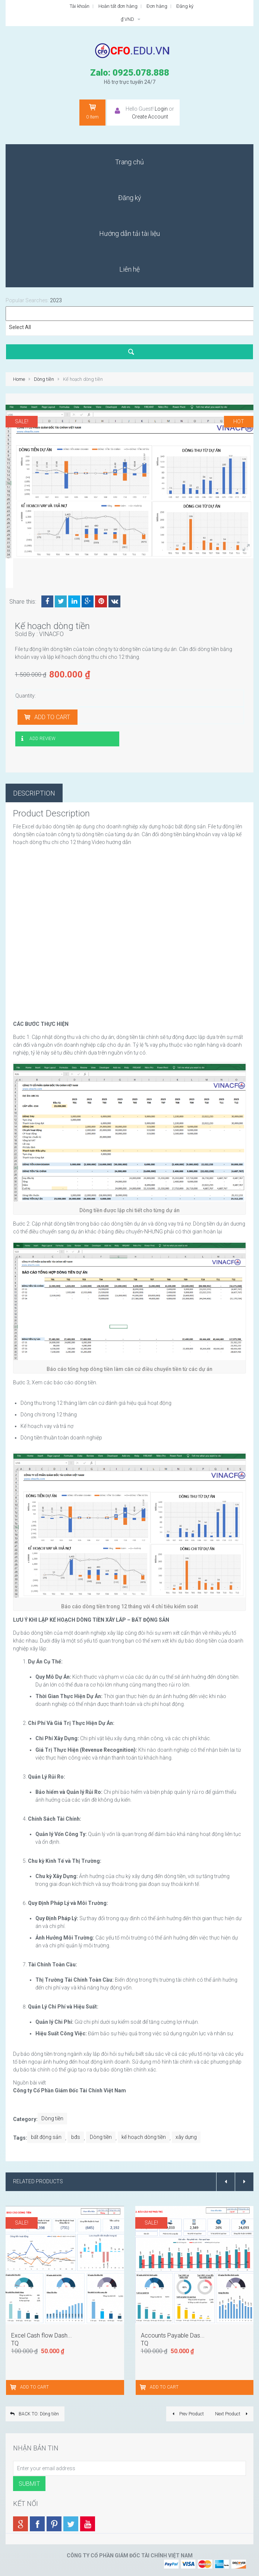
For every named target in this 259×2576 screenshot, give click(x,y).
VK (114, 601)
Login (161, 109)
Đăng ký (184, 6)
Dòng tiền (44, 379)
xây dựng (186, 2137)
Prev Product (187, 2414)
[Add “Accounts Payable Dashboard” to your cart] (144, 2387)
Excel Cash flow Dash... (41, 2335)
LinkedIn (74, 601)
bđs (75, 2137)
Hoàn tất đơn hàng (118, 6)
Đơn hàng (156, 6)
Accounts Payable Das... (173, 2335)
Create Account (150, 117)
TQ (15, 2343)
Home (19, 379)
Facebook (47, 601)
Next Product (232, 2414)
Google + (88, 601)
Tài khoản (79, 6)
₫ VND (131, 19)
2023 (56, 300)
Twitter (61, 601)
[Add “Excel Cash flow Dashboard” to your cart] (14, 2387)
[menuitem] (129, 162)
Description (34, 793)
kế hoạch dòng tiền (143, 2137)
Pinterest (101, 601)
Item (92, 111)
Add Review (42, 738)
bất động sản (46, 2137)
